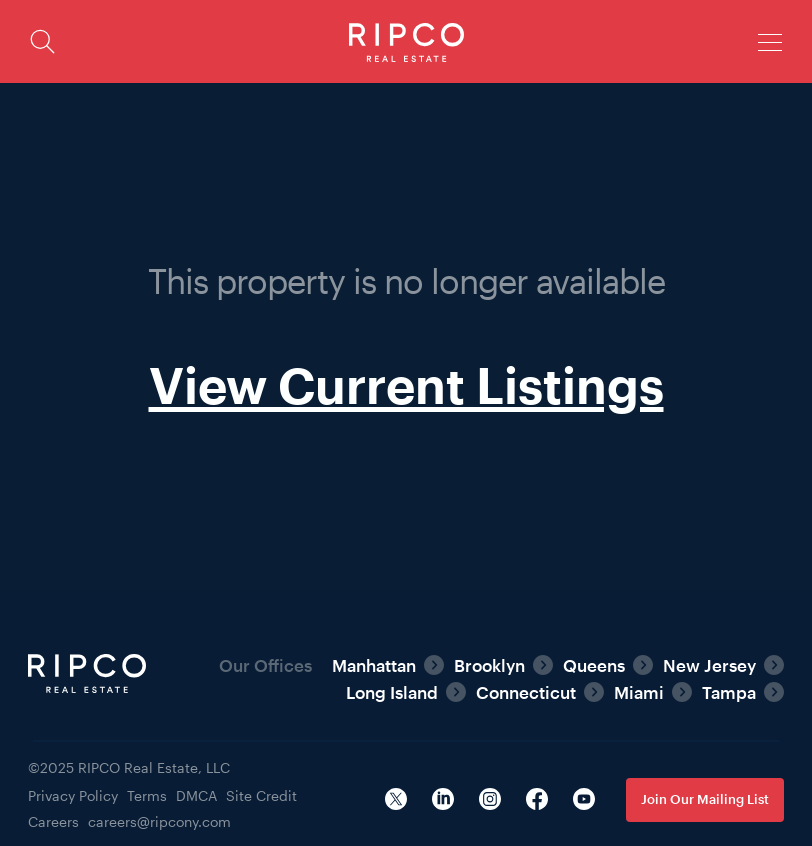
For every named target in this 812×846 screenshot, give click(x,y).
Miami (639, 692)
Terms (147, 795)
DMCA (196, 795)
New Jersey (709, 665)
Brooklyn (489, 665)
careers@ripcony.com (159, 821)
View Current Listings (406, 384)
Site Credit (261, 795)
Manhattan (374, 665)
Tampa (729, 692)
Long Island (392, 692)
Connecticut (526, 692)
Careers (53, 821)
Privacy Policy (73, 795)
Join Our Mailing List (705, 799)
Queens (594, 665)
